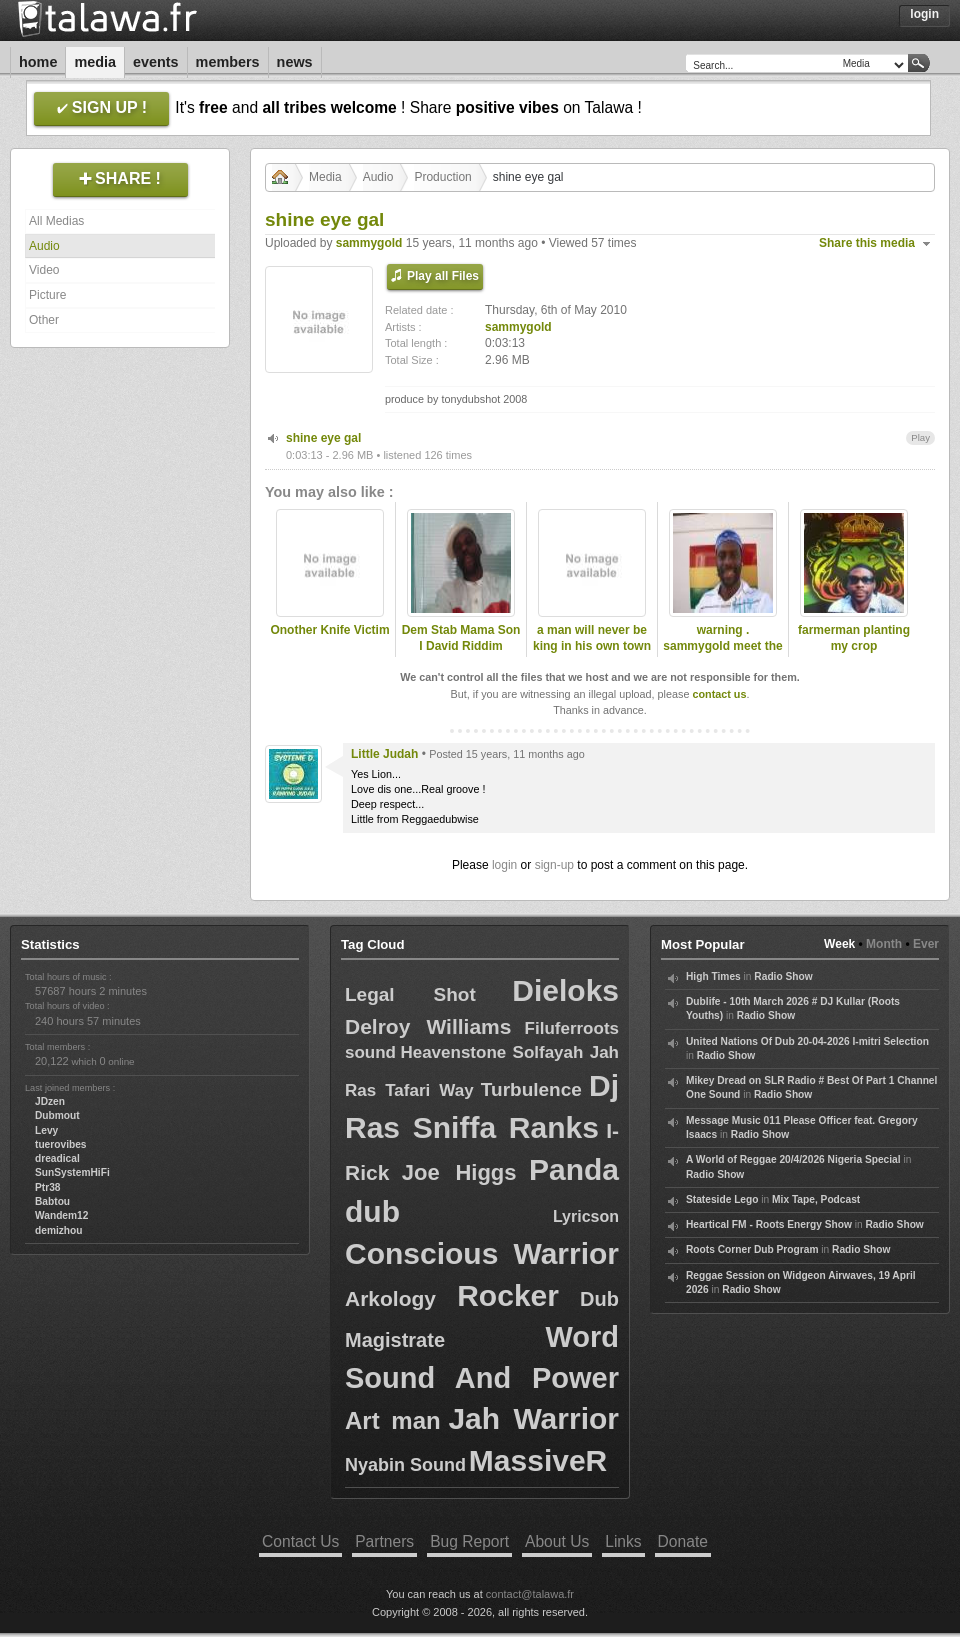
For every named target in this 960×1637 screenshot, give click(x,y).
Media (95, 62)
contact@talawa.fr (530, 1594)
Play (920, 437)
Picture (47, 295)
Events (156, 62)
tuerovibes (61, 1144)
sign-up (554, 865)
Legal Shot (410, 994)
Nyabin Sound (405, 1465)
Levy (46, 1130)
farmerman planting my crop (854, 638)
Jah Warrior (533, 1418)
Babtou (52, 1201)
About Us (557, 1541)
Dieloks (565, 990)
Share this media (867, 243)
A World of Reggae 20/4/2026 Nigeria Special (793, 1159)
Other (44, 320)
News (295, 62)
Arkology (390, 1298)
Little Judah (384, 754)
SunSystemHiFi (72, 1172)
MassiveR (538, 1460)
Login (924, 14)
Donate (683, 1541)
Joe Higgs (459, 1172)
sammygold (369, 243)
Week (839, 944)
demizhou (59, 1230)
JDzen (50, 1101)
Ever (926, 944)
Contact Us (300, 1541)
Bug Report (469, 1541)
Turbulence (531, 1089)
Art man (393, 1420)
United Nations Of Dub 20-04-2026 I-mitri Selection (807, 1041)
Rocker (508, 1295)
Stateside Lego (722, 1199)
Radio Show (783, 976)
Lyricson (586, 1216)
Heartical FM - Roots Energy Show (769, 1224)
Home (38, 62)
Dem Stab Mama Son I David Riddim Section (461, 647)
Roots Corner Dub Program (752, 1249)
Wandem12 (61, 1215)
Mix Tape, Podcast (816, 1199)
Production (442, 177)
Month (884, 944)
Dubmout (57, 1115)
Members (228, 62)
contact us (719, 694)
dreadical (57, 1158)
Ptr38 (47, 1187)
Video (44, 270)
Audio (44, 246)
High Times (713, 976)
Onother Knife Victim (329, 630)
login (504, 865)
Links (623, 1541)
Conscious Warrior (482, 1253)
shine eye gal (323, 438)
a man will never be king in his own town (592, 638)
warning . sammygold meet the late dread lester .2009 (722, 655)
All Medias (56, 221)
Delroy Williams (428, 1026)
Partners (384, 1541)
